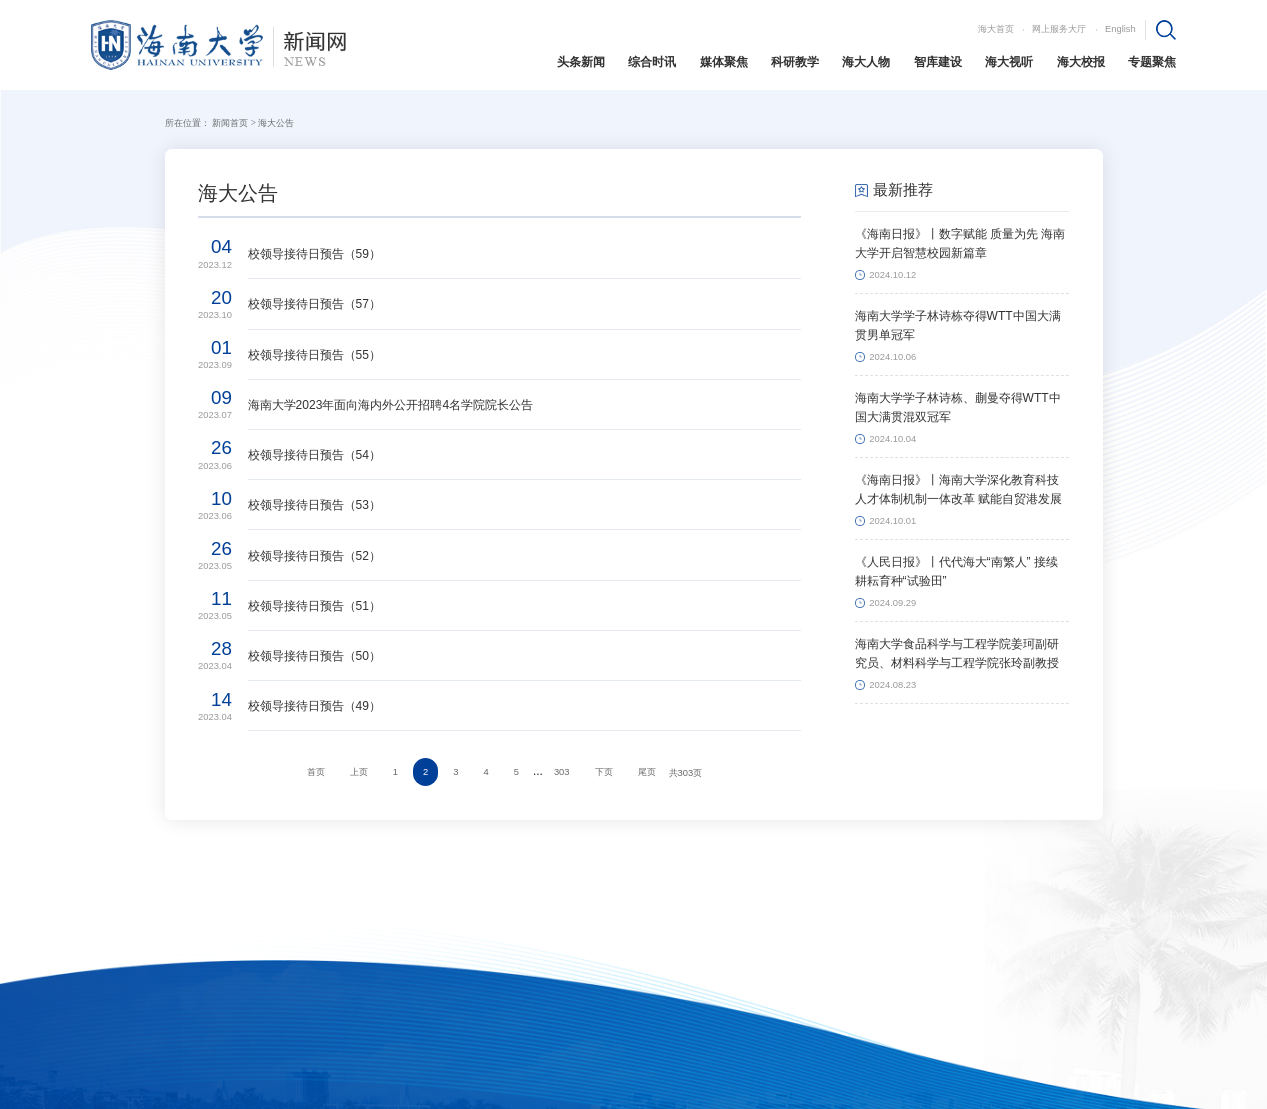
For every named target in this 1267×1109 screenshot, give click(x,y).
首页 (316, 772)
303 (562, 772)
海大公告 (276, 123)
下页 (604, 772)
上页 (359, 772)
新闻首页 (230, 123)
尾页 (647, 772)
